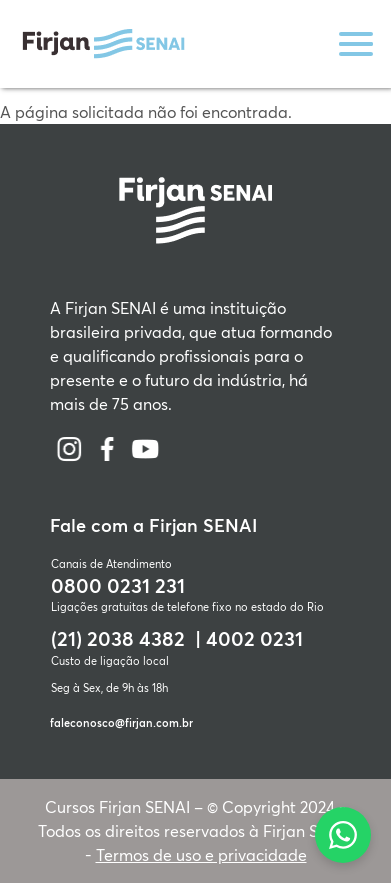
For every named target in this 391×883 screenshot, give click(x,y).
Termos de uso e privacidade (201, 854)
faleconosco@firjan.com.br (121, 722)
